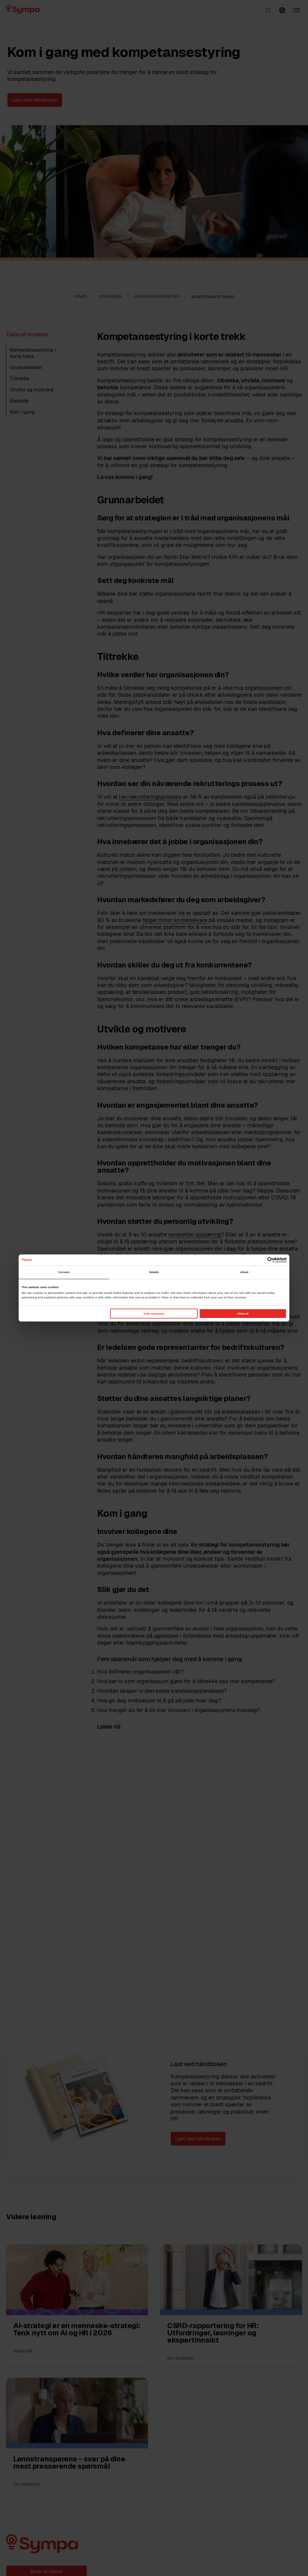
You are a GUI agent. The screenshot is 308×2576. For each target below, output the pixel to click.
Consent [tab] (63, 1272)
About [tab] (244, 1272)
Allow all (242, 1313)
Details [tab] (154, 1272)
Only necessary (153, 1313)
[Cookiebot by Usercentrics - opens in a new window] (260, 1260)
